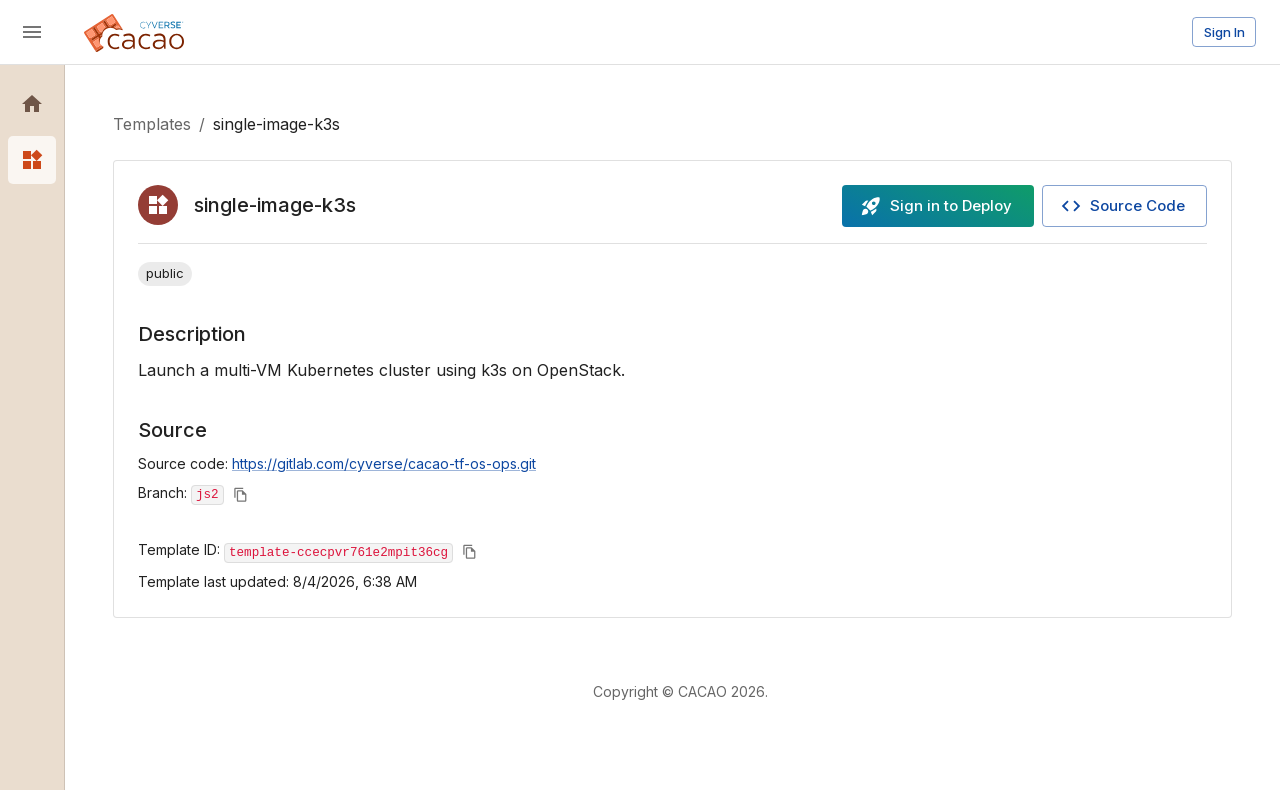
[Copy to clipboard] (240, 494)
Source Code (1122, 206)
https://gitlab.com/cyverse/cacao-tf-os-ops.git (384, 463)
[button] (32, 104)
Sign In (1224, 32)
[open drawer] (32, 32)
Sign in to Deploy (936, 206)
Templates (152, 124)
